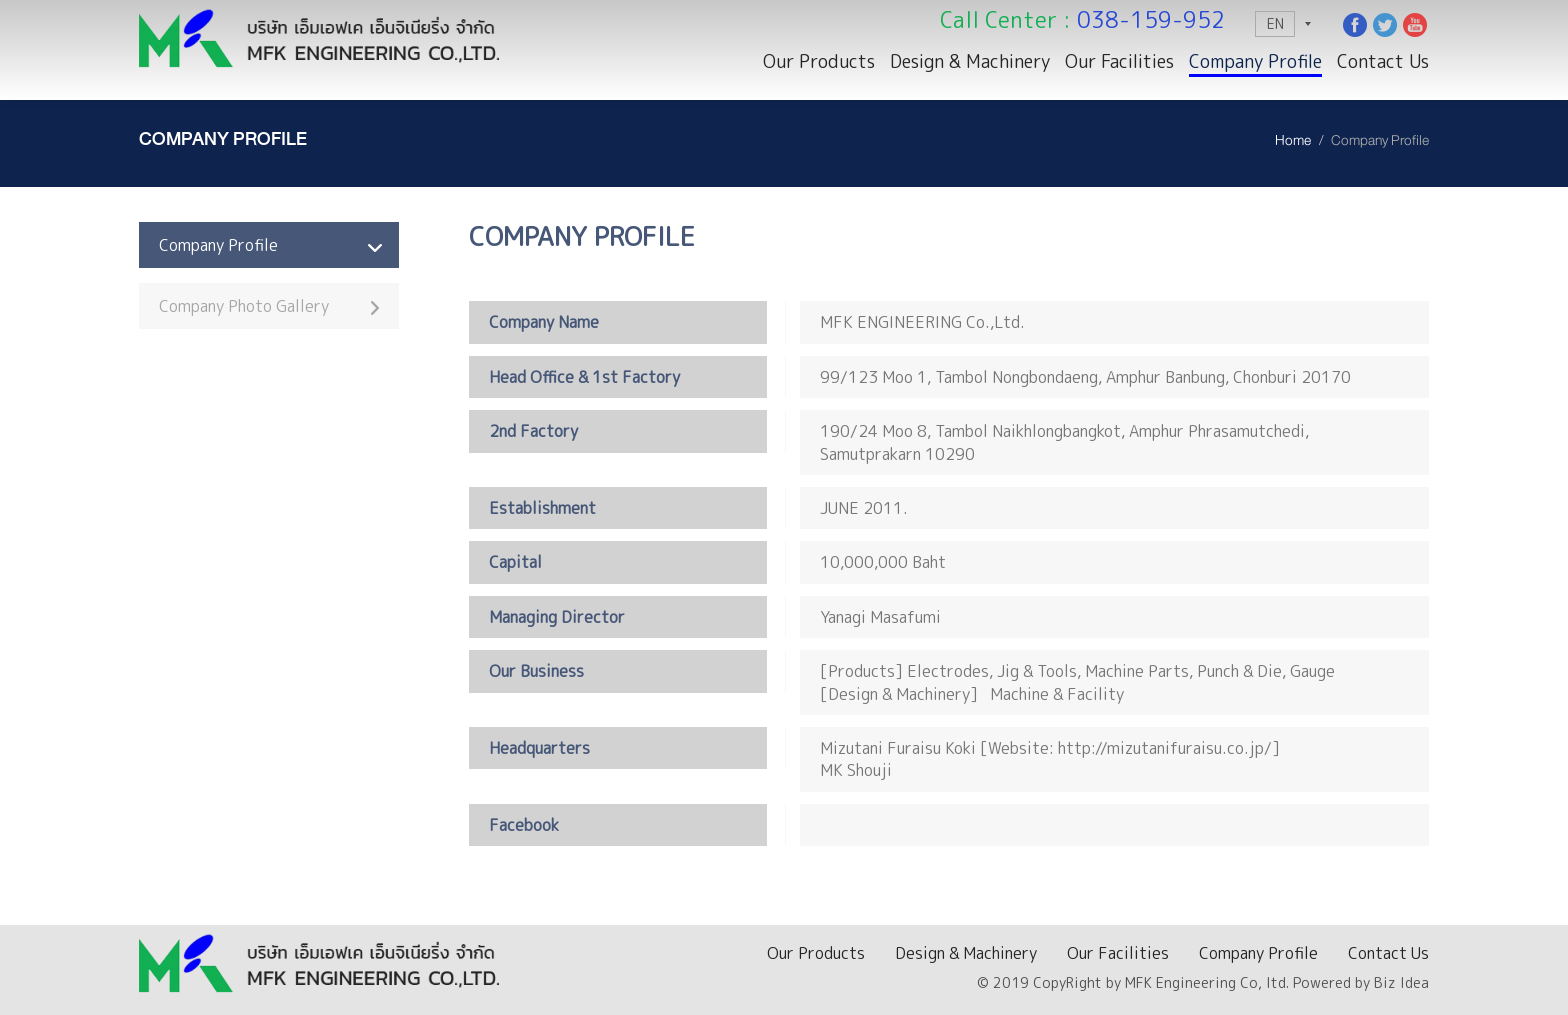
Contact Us (1383, 61)
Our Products (819, 61)
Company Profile (1255, 61)
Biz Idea (1401, 982)
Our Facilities (1119, 61)
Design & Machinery (970, 61)
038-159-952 (1151, 19)
